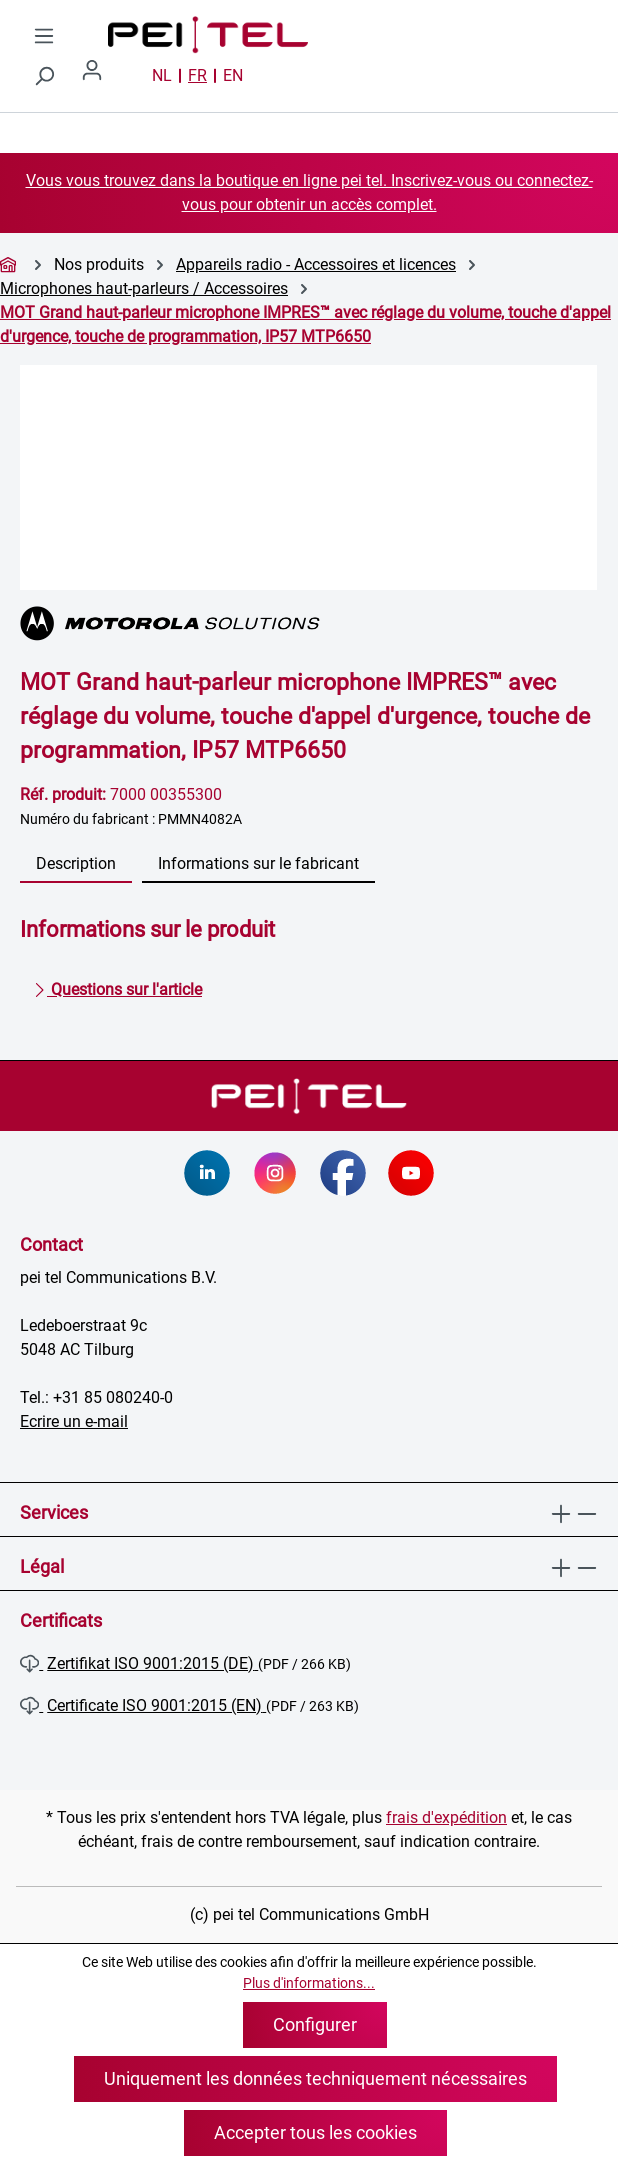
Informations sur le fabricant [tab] (258, 863)
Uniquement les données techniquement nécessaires (315, 2078)
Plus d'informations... (309, 1983)
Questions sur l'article (117, 986)
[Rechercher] (44, 76)
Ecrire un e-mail (74, 1421)
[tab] (76, 865)
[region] (309, 477)
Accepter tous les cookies (315, 2132)
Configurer (315, 2024)
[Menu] (44, 36)
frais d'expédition (446, 1817)
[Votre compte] (100, 76)
